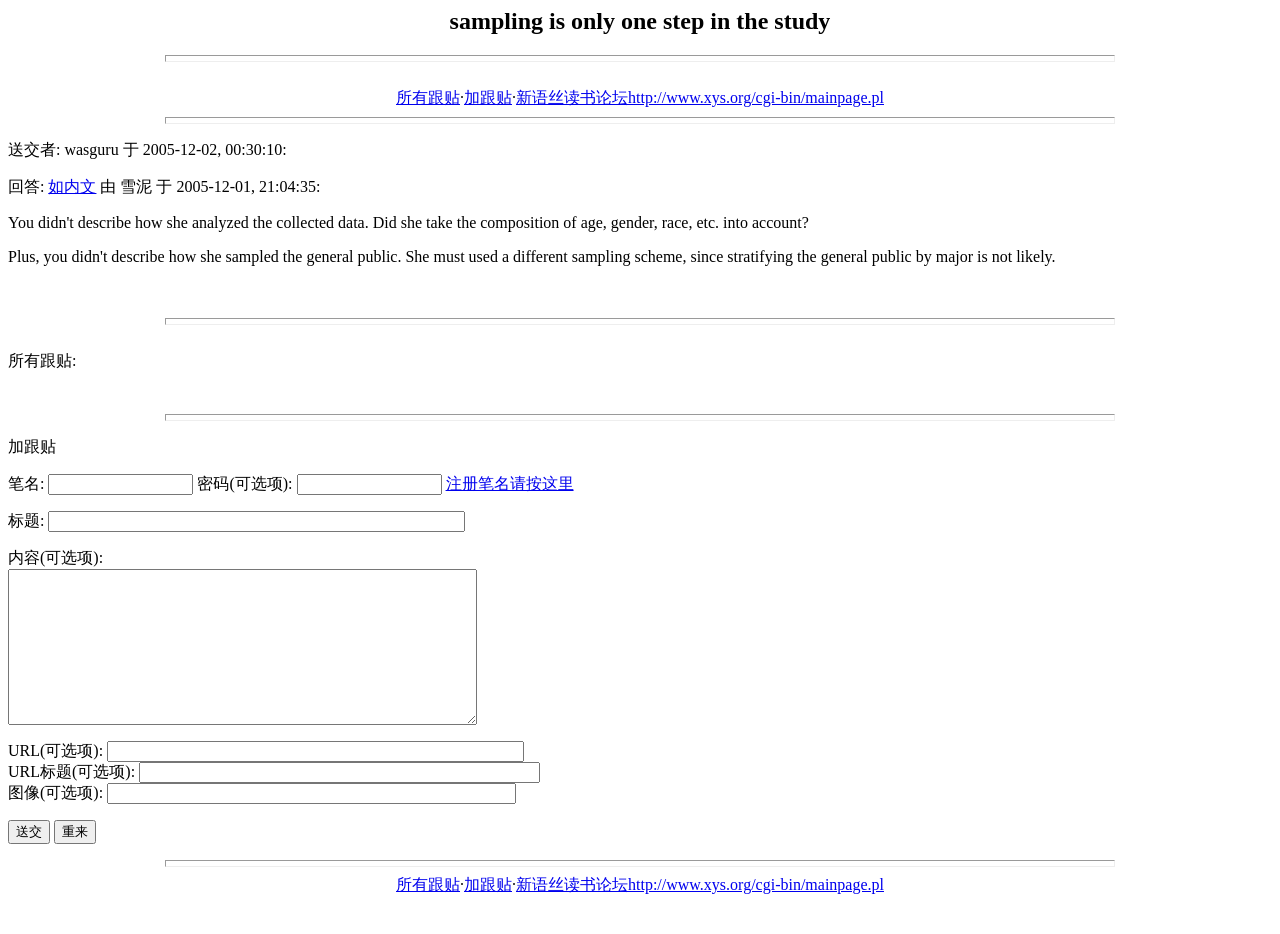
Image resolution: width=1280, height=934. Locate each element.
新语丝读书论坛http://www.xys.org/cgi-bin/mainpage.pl (700, 97)
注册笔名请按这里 (510, 483)
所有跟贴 (428, 97)
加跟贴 (488, 97)
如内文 (72, 186)
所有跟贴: (42, 360)
